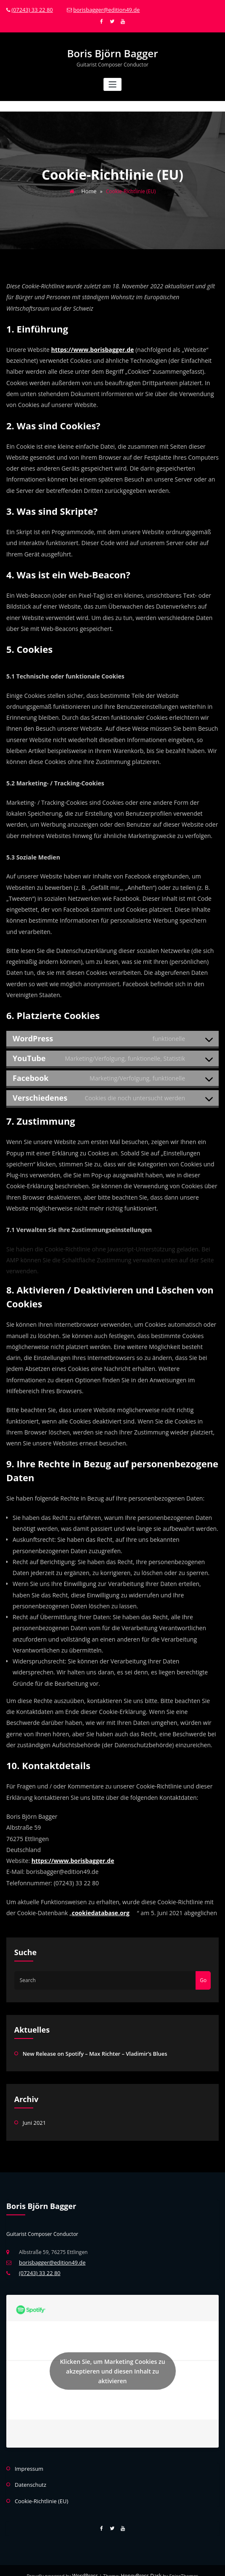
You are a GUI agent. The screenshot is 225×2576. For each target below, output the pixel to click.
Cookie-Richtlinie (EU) (40, 2490)
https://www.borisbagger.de (92, 346)
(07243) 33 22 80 (30, 9)
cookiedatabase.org (101, 1909)
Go (203, 1975)
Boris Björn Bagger (112, 51)
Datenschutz (29, 2475)
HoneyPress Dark (140, 2565)
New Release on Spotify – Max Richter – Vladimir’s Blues (90, 2048)
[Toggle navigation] (112, 81)
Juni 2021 (34, 2116)
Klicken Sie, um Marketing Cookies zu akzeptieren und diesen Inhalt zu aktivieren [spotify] (112, 2363)
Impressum (28, 2460)
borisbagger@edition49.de (101, 9)
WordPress (87, 2565)
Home (89, 188)
